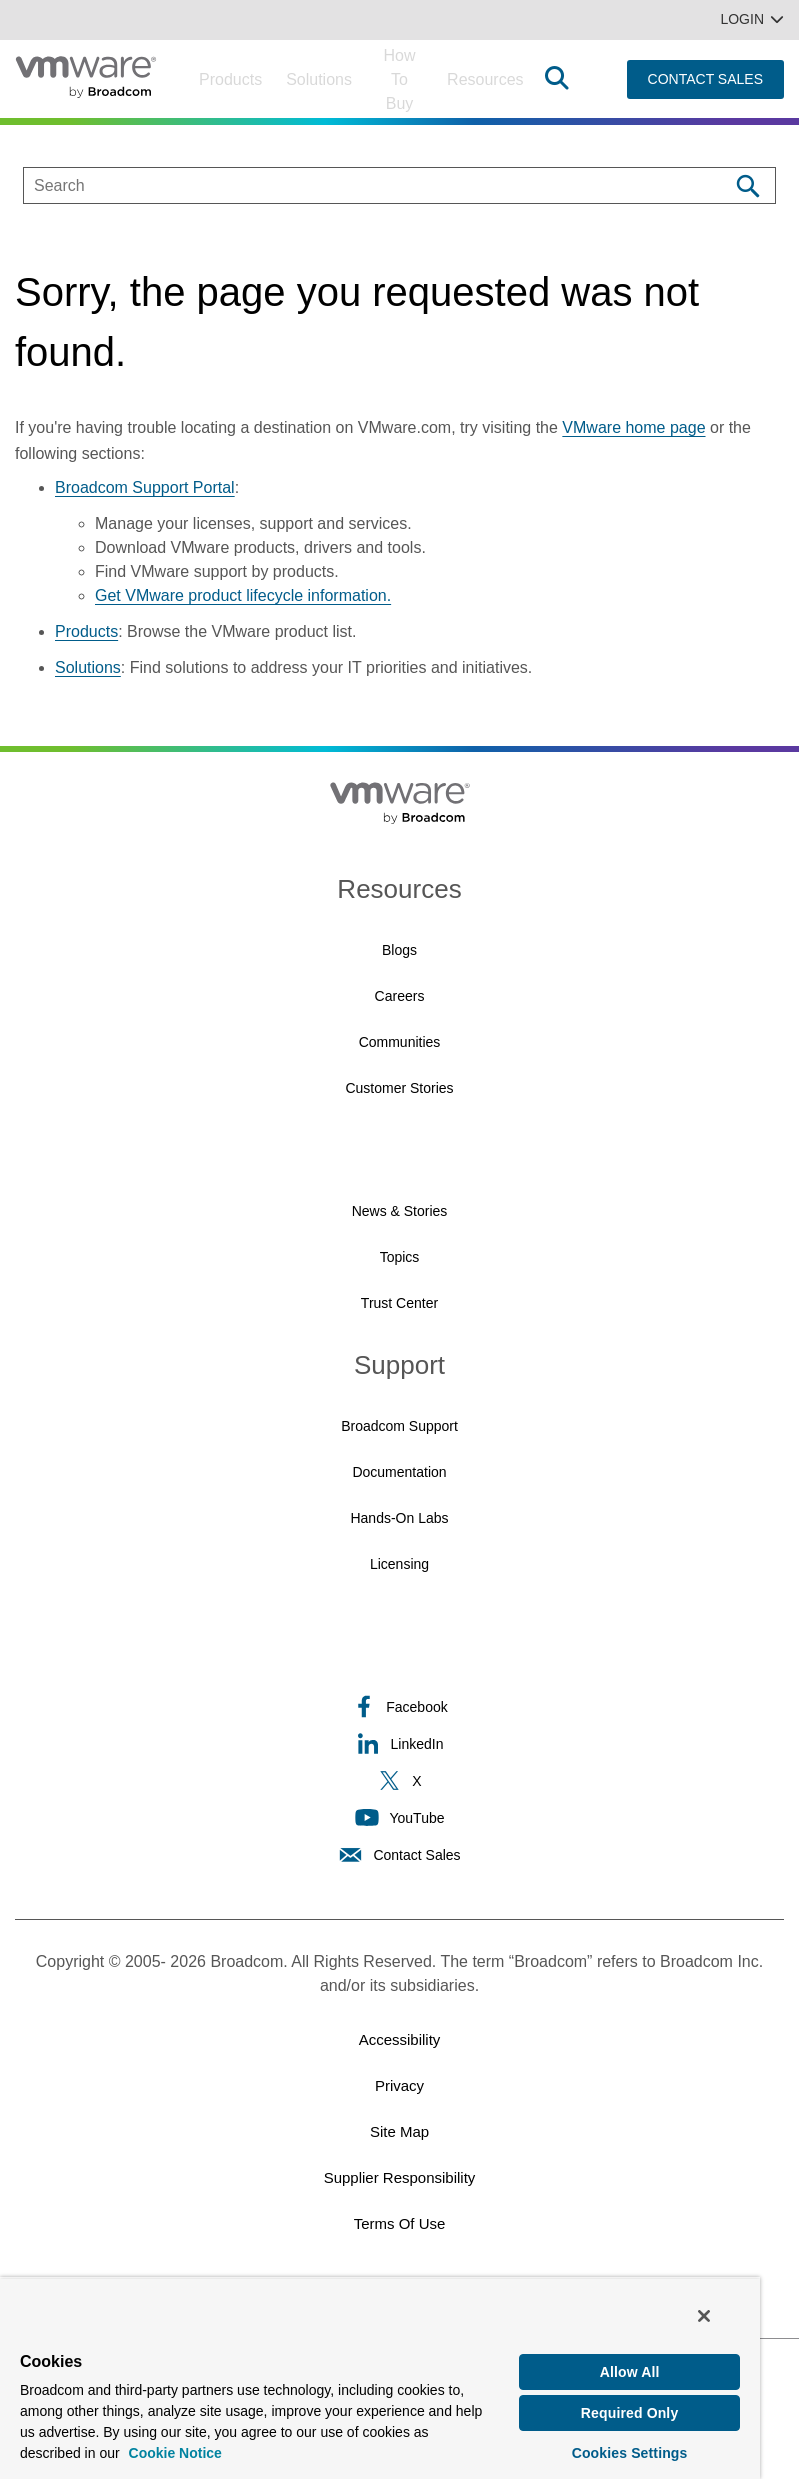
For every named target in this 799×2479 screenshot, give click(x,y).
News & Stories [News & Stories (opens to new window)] (400, 1211)
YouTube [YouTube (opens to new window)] (399, 1817)
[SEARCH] (355, 185)
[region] (380, 2377)
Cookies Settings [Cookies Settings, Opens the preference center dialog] (630, 2451)
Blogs (399, 950)
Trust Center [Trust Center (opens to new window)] (399, 1303)
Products (230, 79)
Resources (485, 79)
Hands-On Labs (399, 1518)
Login (752, 19)
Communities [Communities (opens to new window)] (400, 1042)
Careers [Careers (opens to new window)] (400, 996)
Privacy (399, 2085)
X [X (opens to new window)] (399, 1780)
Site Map (399, 2131)
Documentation (399, 1472)
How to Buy (400, 79)
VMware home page (633, 427)
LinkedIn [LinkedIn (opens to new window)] (400, 1743)
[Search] (747, 185)
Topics (400, 1257)
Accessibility (400, 2039)
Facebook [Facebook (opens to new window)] (399, 1706)
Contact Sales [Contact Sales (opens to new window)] (399, 1854)
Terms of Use (400, 2223)
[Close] (704, 2314)
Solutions (319, 79)
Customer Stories (399, 1088)
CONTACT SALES (705, 79)
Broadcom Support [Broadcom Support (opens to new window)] (399, 1426)
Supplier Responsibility (400, 2177)
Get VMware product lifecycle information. (243, 595)
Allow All (630, 2370)
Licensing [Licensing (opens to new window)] (399, 1564)
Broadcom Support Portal (145, 487)
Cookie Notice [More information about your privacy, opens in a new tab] (175, 2451)
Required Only (630, 2411)
